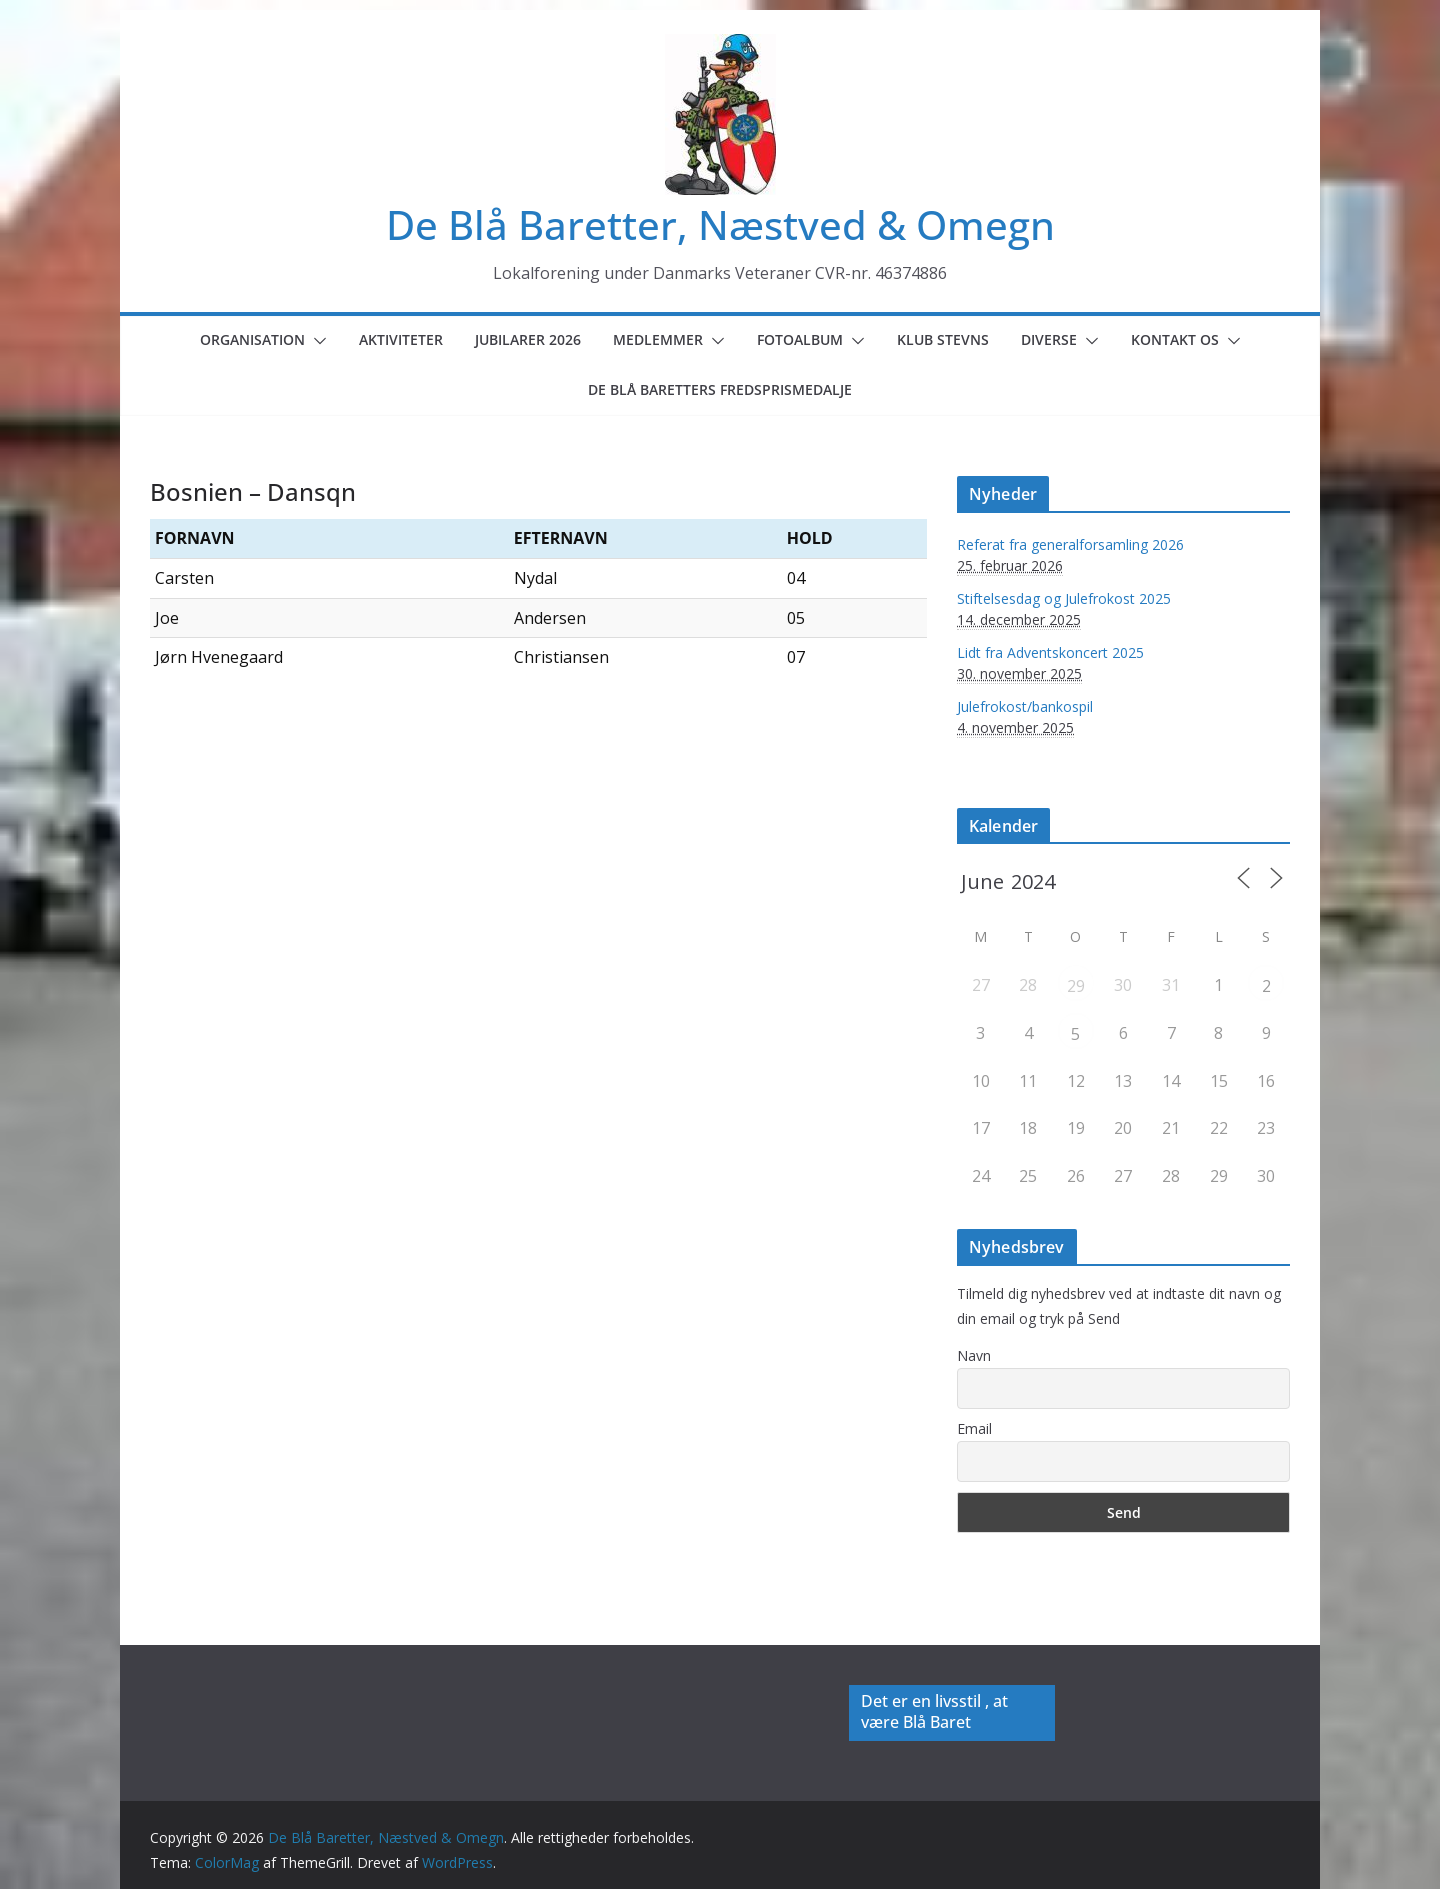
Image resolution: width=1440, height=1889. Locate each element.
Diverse (1049, 339)
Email (974, 1428)
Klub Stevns (943, 339)
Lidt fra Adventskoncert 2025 (1050, 652)
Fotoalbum (800, 339)
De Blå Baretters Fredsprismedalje (720, 389)
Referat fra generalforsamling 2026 (1070, 544)
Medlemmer (658, 339)
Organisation (252, 339)
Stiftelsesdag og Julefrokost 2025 (1064, 598)
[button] (316, 341)
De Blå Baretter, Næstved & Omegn (720, 224)
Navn (974, 1355)
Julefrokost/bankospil (1025, 706)
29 (1076, 986)
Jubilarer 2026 (528, 339)
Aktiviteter (401, 339)
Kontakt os (1175, 339)
